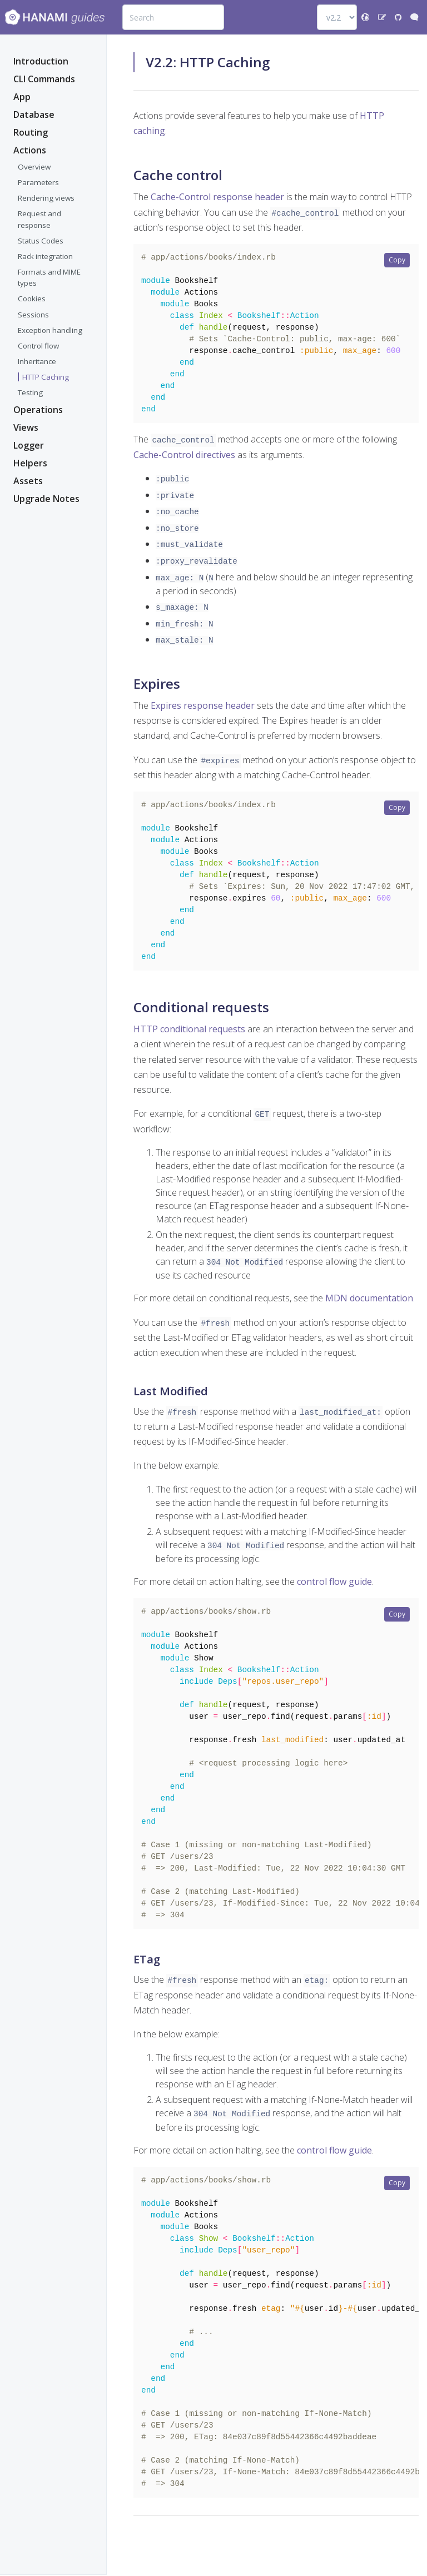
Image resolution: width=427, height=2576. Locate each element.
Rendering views (46, 199)
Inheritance (37, 362)
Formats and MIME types (49, 278)
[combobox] (173, 17)
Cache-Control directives (184, 462)
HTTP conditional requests (189, 1035)
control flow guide (334, 1585)
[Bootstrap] (54, 17)
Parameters (38, 183)
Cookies (32, 300)
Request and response (39, 220)
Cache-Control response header (217, 197)
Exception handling (50, 331)
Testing (30, 394)
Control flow (38, 347)
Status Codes (40, 242)
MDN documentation (369, 1303)
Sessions (33, 316)
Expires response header (203, 704)
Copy (397, 260)
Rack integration (45, 257)
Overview (34, 168)
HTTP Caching (45, 378)
